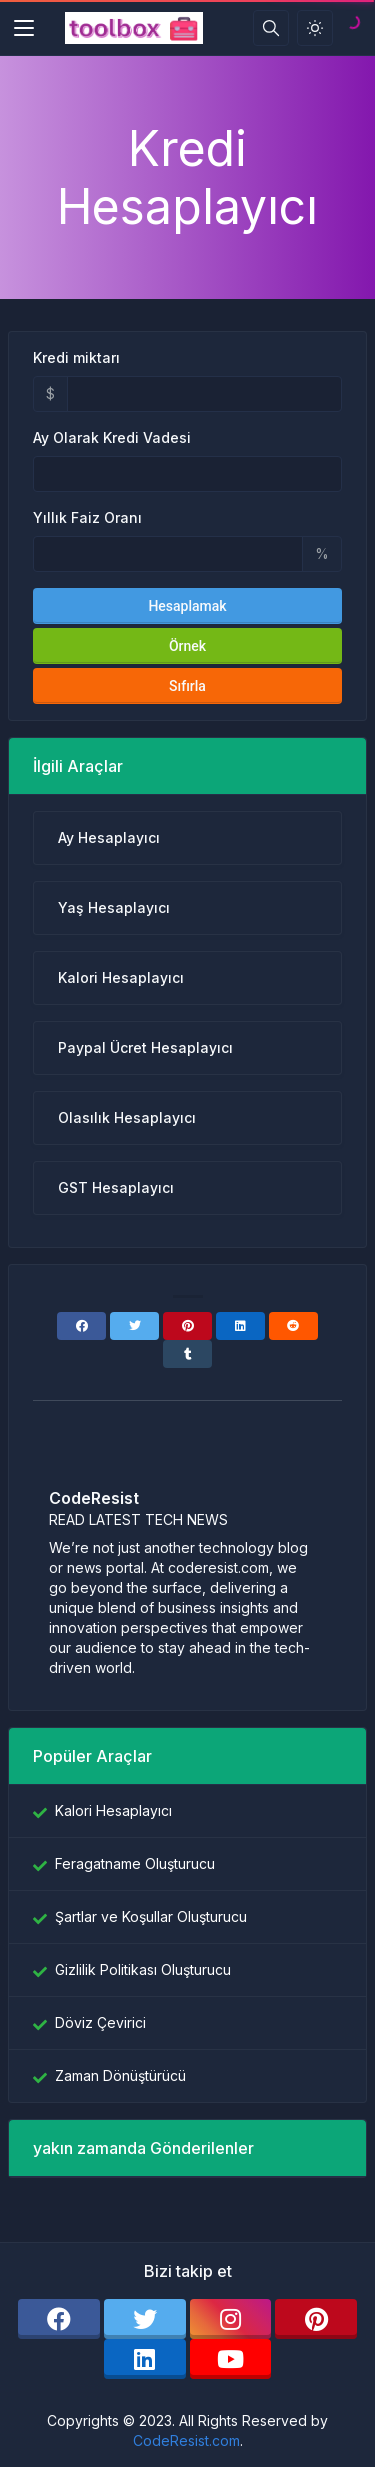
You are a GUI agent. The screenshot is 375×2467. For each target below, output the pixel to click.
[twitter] (145, 2319)
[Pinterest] (187, 1326)
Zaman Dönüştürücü (120, 2075)
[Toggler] (24, 28)
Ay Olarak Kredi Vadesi (112, 437)
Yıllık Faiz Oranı (87, 517)
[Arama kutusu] (271, 28)
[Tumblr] (187, 1354)
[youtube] (231, 2359)
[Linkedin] (240, 1326)
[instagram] (231, 2319)
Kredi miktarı (76, 357)
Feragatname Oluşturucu (135, 1863)
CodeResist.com (186, 2440)
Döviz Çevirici (100, 2022)
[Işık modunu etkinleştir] (315, 28)
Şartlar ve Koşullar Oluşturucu (151, 1916)
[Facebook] (81, 1326)
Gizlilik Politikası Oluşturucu (143, 1969)
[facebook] (59, 2319)
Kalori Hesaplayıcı (113, 1810)
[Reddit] (293, 1326)
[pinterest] (316, 2319)
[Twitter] (134, 1326)
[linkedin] (145, 2359)
